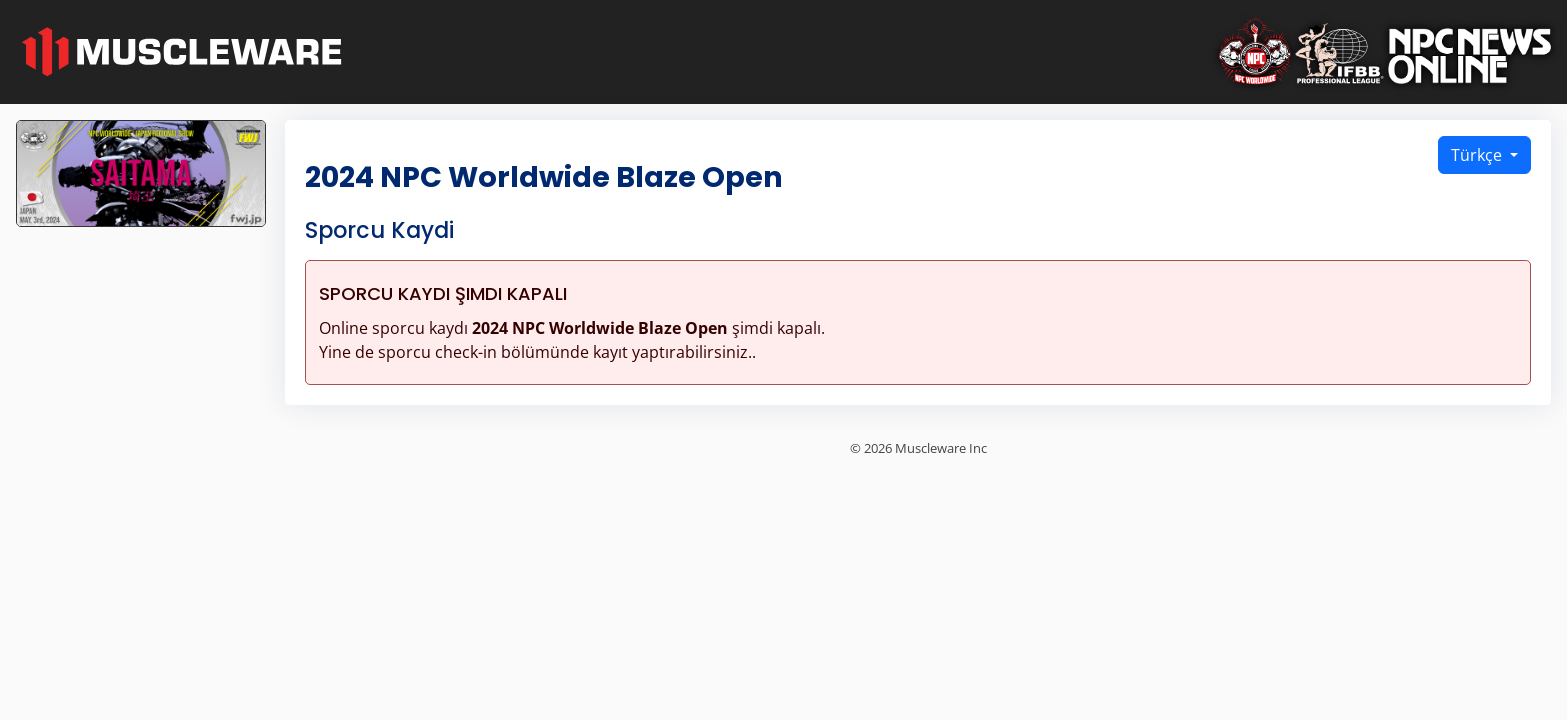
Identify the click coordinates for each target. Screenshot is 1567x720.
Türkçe (1478, 155)
